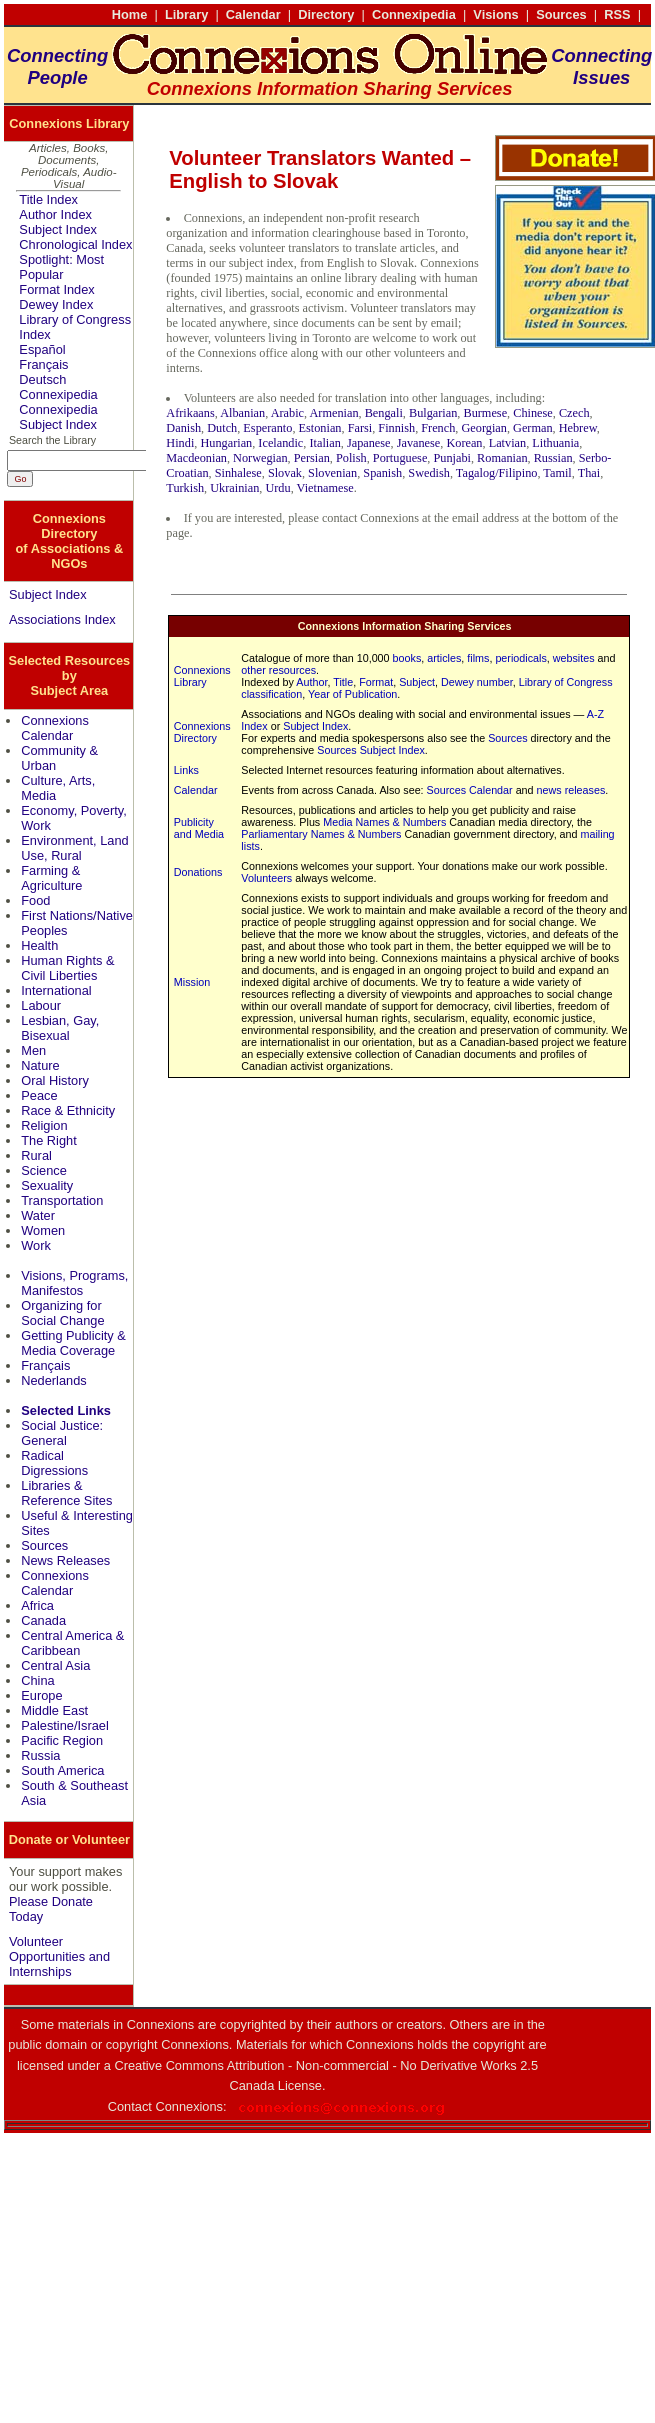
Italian (324, 443)
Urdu (277, 488)
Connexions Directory (202, 732)
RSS (617, 14)
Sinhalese (238, 473)
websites (574, 658)
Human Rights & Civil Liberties (67, 968)
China (37, 1680)
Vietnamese (325, 488)
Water (38, 1215)
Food (35, 900)
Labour (41, 1005)
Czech (574, 413)
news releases (571, 790)
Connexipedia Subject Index (58, 417)
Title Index (48, 199)
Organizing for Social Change (62, 1313)
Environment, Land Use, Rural (74, 848)
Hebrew (578, 428)
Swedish (429, 473)
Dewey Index (56, 304)
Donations (198, 872)
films (478, 658)
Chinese (533, 413)
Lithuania (555, 443)
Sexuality (47, 1185)
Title (343, 682)
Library (186, 14)
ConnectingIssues (601, 66)
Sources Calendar (470, 790)
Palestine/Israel (65, 1725)
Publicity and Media (199, 828)
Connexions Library (202, 676)
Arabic (287, 413)
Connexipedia (414, 14)
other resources (278, 670)
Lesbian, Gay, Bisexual (60, 1028)
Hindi (180, 443)
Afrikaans (190, 413)
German (533, 428)
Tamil (557, 473)
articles (444, 658)
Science (44, 1170)
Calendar (253, 14)
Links (186, 770)
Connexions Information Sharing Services (405, 626)
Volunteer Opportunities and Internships (59, 1956)
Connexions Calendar (55, 728)
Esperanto (267, 428)
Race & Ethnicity (68, 1110)
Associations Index (62, 619)
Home (130, 14)
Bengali (384, 413)
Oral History (55, 1080)
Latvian (507, 443)
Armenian (333, 413)
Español (42, 349)
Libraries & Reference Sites (66, 1493)
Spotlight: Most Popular (61, 267)
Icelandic (280, 443)
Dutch (222, 428)
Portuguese (400, 458)
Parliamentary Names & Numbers (321, 834)
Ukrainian (234, 488)
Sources (561, 14)
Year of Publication (352, 694)
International (56, 990)
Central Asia (55, 1665)
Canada (43, 1620)
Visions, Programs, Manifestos (74, 1283)
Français (43, 364)
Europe (41, 1695)
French (438, 428)
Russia (40, 1755)
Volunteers (266, 878)
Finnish (396, 428)
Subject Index (58, 229)
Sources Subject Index (371, 750)
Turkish (185, 488)
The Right (48, 1140)
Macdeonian (196, 458)
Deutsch (42, 379)
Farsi (360, 428)
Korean (464, 443)
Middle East (54, 1710)
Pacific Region (62, 1740)
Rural (36, 1155)
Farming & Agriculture (51, 878)
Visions (495, 14)
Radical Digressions (54, 1463)
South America (62, 1770)
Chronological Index (75, 244)
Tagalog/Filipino (497, 473)
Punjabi (451, 458)
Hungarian (226, 443)
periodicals (520, 658)
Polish (351, 458)
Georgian (483, 428)
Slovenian (332, 473)
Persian (312, 458)
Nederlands (53, 1380)
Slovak (285, 473)
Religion (44, 1125)
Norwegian (260, 458)
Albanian (242, 413)
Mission (192, 982)
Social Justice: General (62, 1433)
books (407, 658)
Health (39, 945)
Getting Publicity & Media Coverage (73, 1343)
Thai (589, 473)
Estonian (320, 428)
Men (33, 1050)
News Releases (65, 1560)
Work (36, 1245)
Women (43, 1230)
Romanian (502, 458)
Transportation (62, 1200)
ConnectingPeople (57, 66)
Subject (417, 682)
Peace (39, 1095)
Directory (326, 14)
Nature (40, 1065)
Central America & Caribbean (72, 1643)
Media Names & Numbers (384, 822)
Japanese (369, 443)
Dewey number (477, 682)
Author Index (55, 214)
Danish (183, 428)
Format (376, 682)
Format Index (56, 289)
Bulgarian (433, 413)
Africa (37, 1605)
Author (311, 682)
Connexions (189, 2106)
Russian (553, 458)
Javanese (419, 443)
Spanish (382, 473)
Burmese (485, 413)
